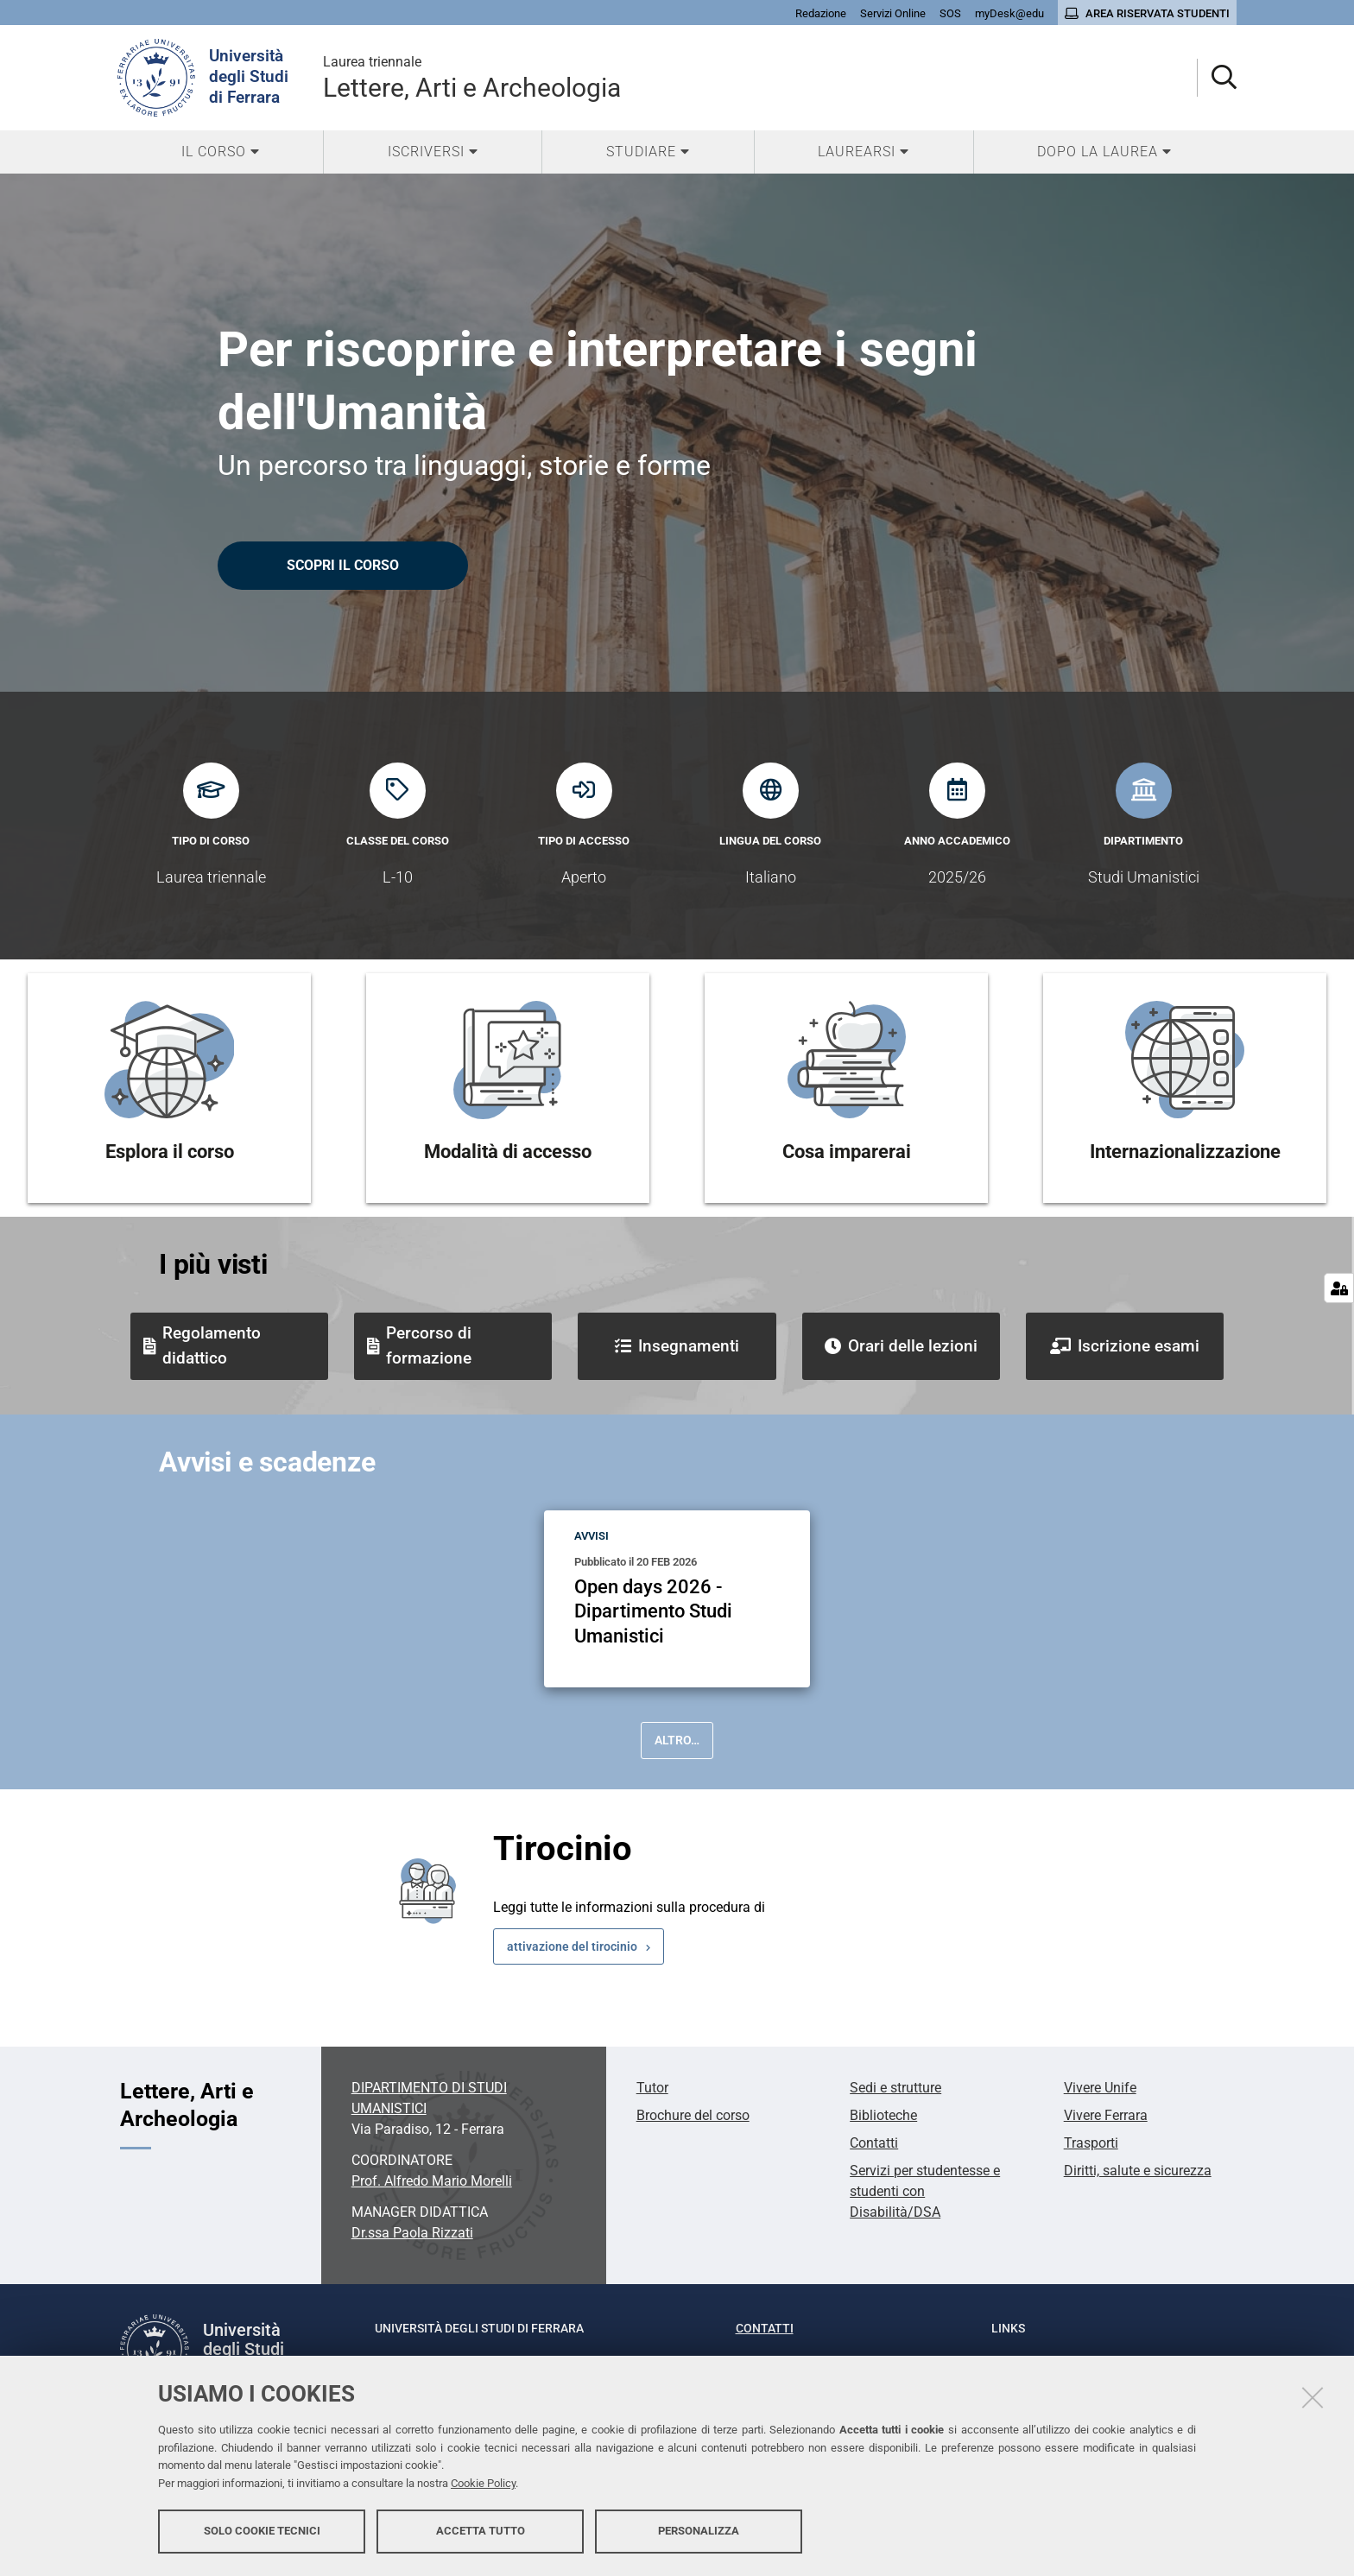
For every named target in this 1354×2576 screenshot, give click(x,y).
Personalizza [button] (698, 2530)
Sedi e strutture (895, 2087)
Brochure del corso (693, 2115)
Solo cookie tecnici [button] (262, 2530)
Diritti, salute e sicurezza (1138, 2170)
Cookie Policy (483, 2483)
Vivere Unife (1100, 2087)
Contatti (874, 2143)
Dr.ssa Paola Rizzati (412, 2233)
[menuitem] (220, 152)
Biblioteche (883, 2115)
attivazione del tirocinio (572, 1946)
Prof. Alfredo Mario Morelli (431, 2181)
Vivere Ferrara (1106, 2115)
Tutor (652, 2087)
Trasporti (1091, 2143)
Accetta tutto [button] (480, 2530)
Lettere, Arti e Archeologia (472, 77)
